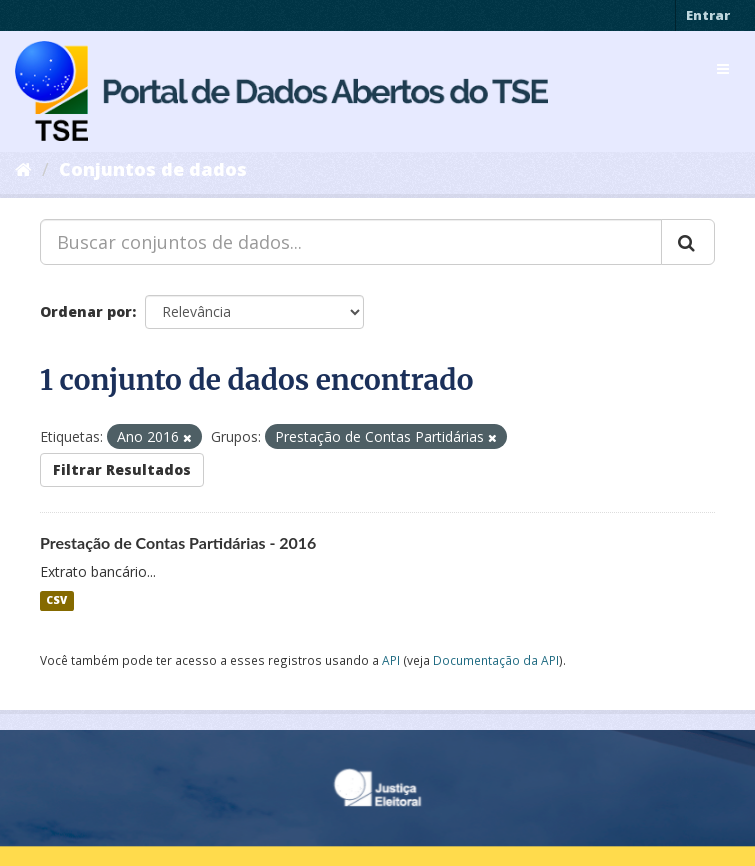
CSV (56, 601)
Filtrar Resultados (122, 469)
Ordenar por (86, 311)
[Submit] (688, 242)
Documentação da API (496, 660)
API (391, 660)
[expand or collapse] (723, 69)
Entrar (708, 15)
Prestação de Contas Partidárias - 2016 (178, 542)
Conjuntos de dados (153, 169)
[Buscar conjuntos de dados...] (351, 242)
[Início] (23, 169)
